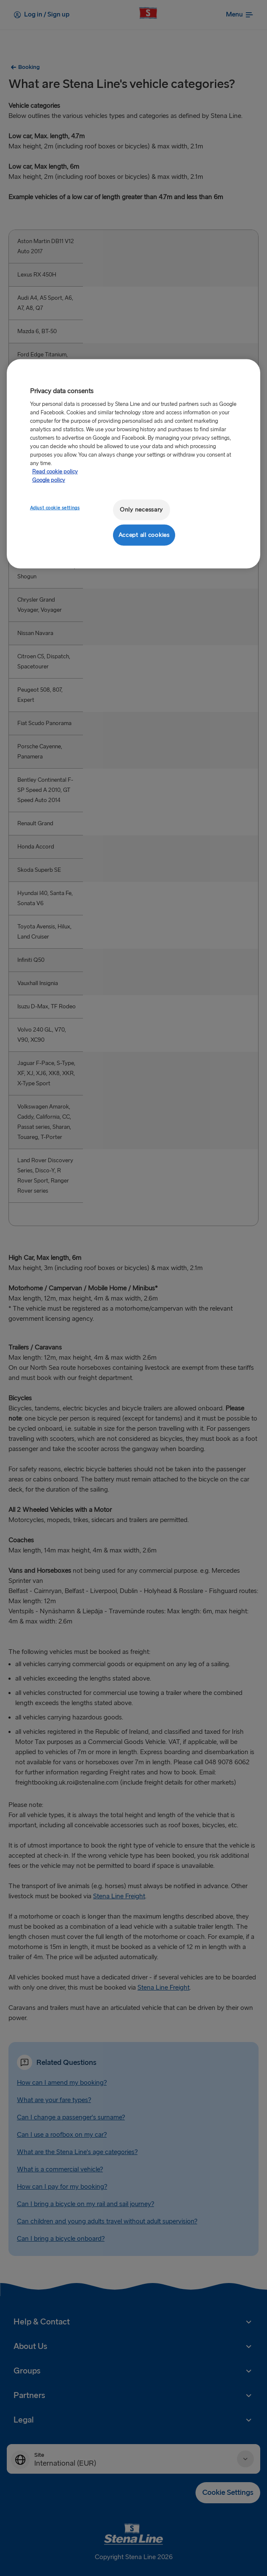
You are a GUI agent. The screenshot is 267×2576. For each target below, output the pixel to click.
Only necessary (141, 509)
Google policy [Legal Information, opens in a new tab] (48, 480)
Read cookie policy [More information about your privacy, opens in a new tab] (55, 471)
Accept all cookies (144, 534)
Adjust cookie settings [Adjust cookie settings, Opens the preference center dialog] (55, 508)
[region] (133, 464)
